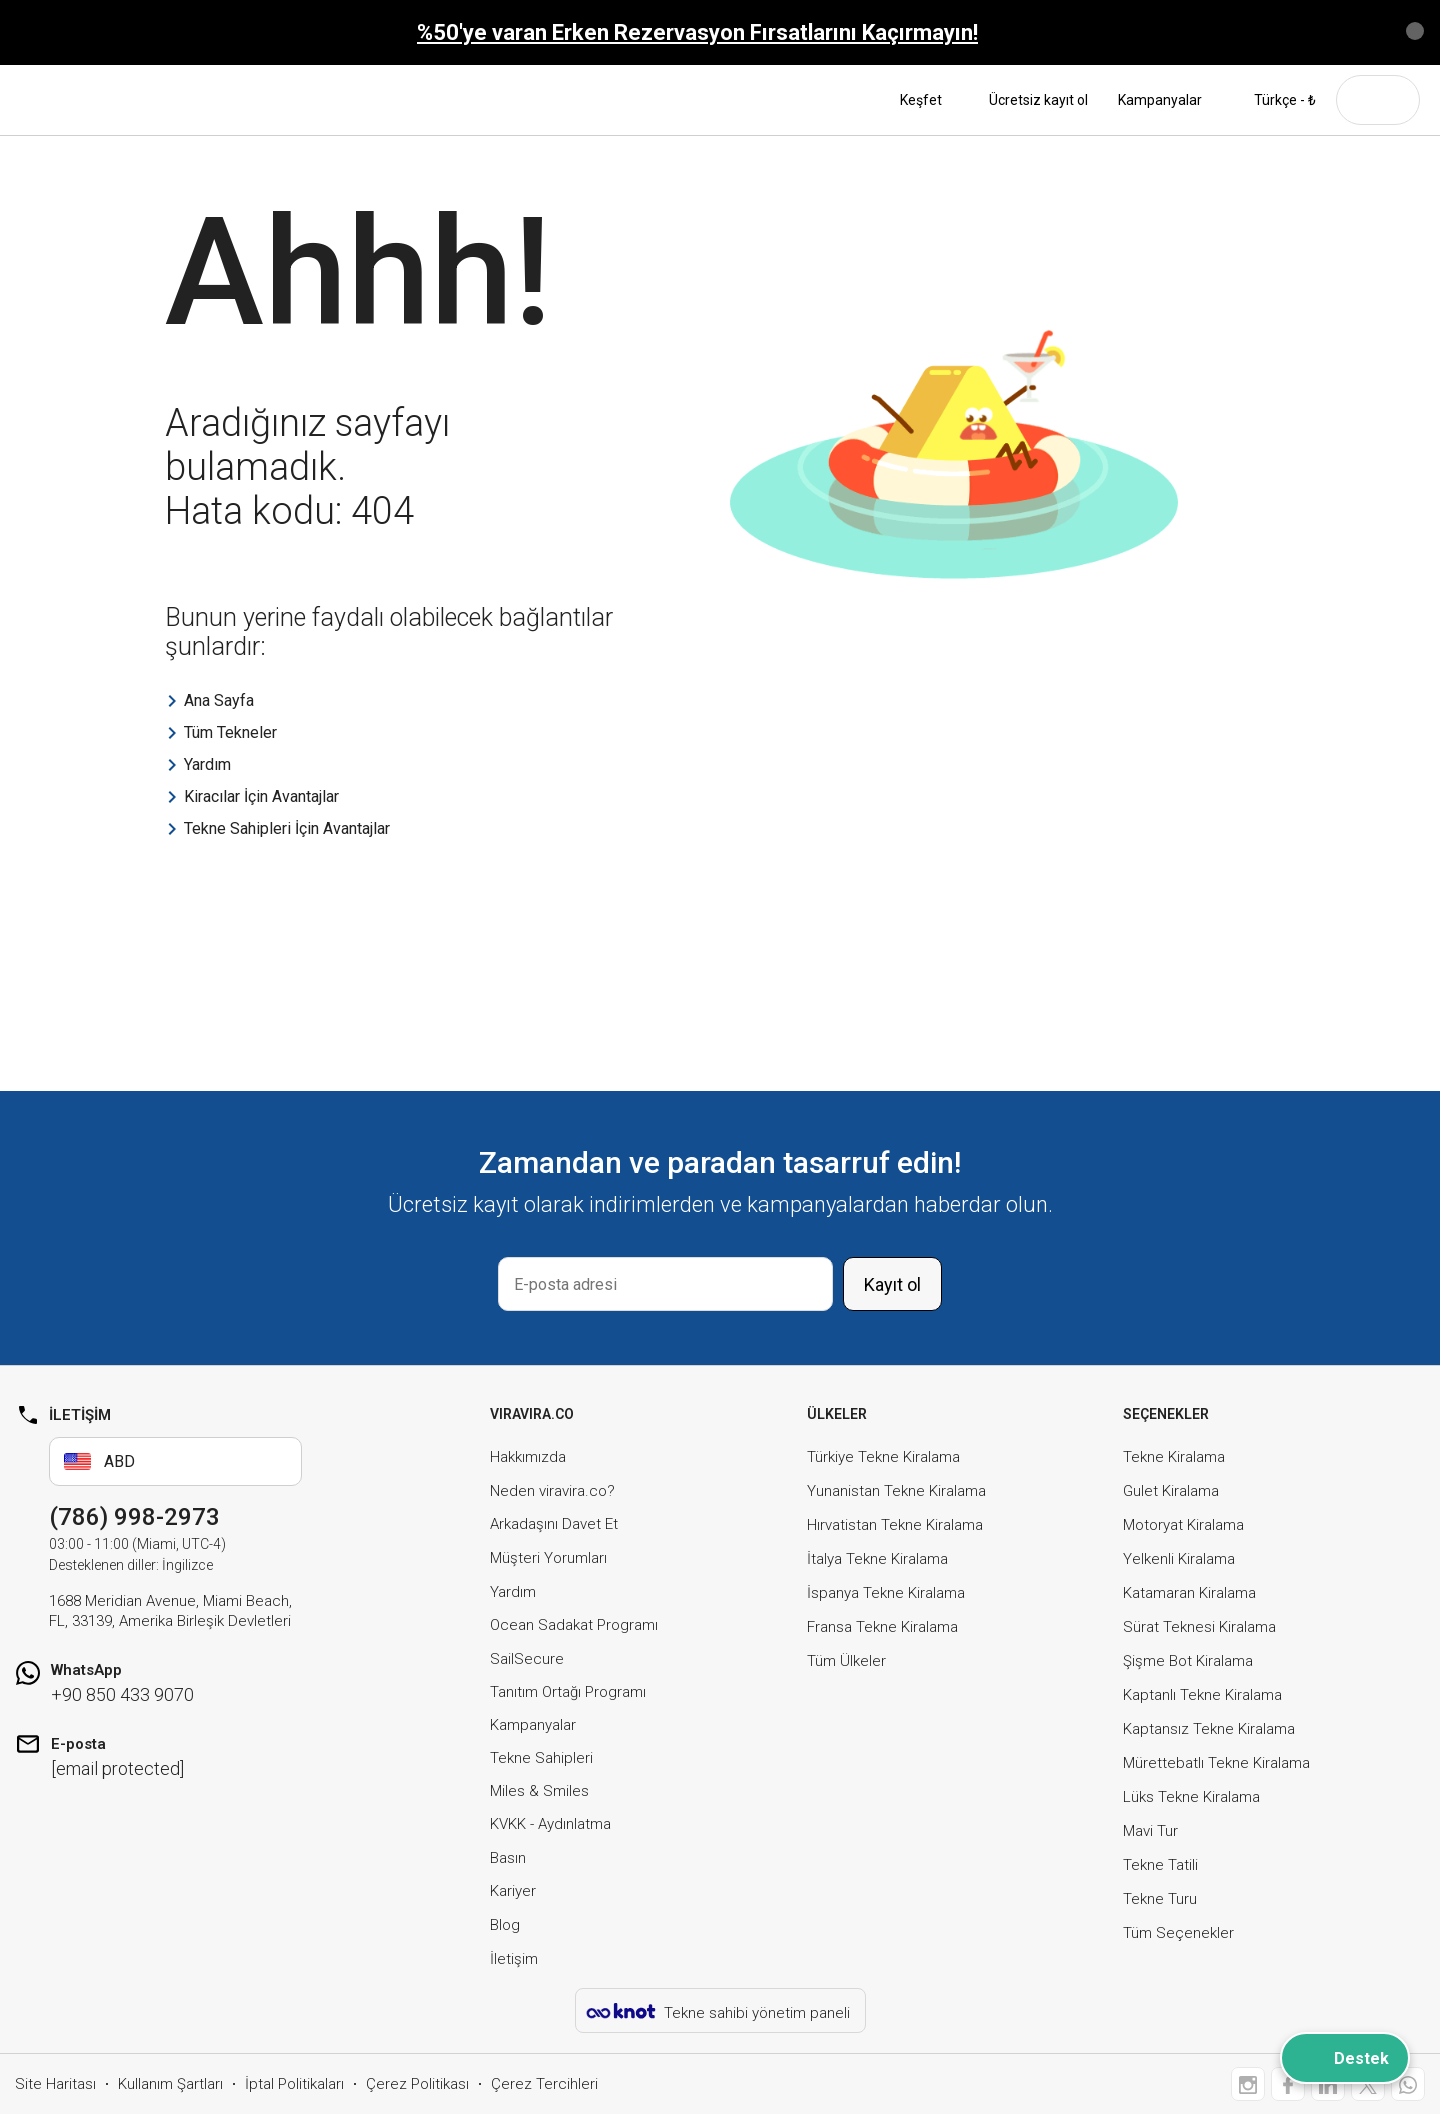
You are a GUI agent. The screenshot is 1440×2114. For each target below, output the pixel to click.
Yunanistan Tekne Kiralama (896, 1491)
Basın (508, 1858)
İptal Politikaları (294, 2084)
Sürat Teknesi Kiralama (1199, 1627)
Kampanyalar (1160, 100)
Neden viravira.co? (552, 1491)
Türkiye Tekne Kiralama (883, 1457)
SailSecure (527, 1659)
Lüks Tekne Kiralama (1191, 1797)
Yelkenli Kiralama (1179, 1559)
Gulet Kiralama (1171, 1491)
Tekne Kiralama (1174, 1457)
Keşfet (929, 100)
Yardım (513, 1592)
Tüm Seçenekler (1178, 1933)
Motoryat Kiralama (1183, 1525)
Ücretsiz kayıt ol (1038, 100)
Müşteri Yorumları (548, 1558)
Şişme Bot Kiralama (1188, 1661)
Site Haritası (55, 2084)
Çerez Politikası (417, 2084)
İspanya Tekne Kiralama (886, 1593)
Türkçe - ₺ (1274, 100)
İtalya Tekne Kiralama (877, 1559)
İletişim (514, 1959)
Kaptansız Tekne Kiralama (1209, 1729)
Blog (505, 1925)
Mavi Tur (1150, 1831)
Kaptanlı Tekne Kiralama (1202, 1695)
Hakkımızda (528, 1457)
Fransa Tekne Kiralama (882, 1627)
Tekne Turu (1160, 1899)
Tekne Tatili (1160, 1865)
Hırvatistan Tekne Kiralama (895, 1525)
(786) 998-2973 (134, 1517)
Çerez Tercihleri (544, 2084)
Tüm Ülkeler (846, 1661)
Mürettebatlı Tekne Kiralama (1216, 1763)
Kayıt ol (892, 1284)
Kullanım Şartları (170, 2084)
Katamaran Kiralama (1189, 1593)
